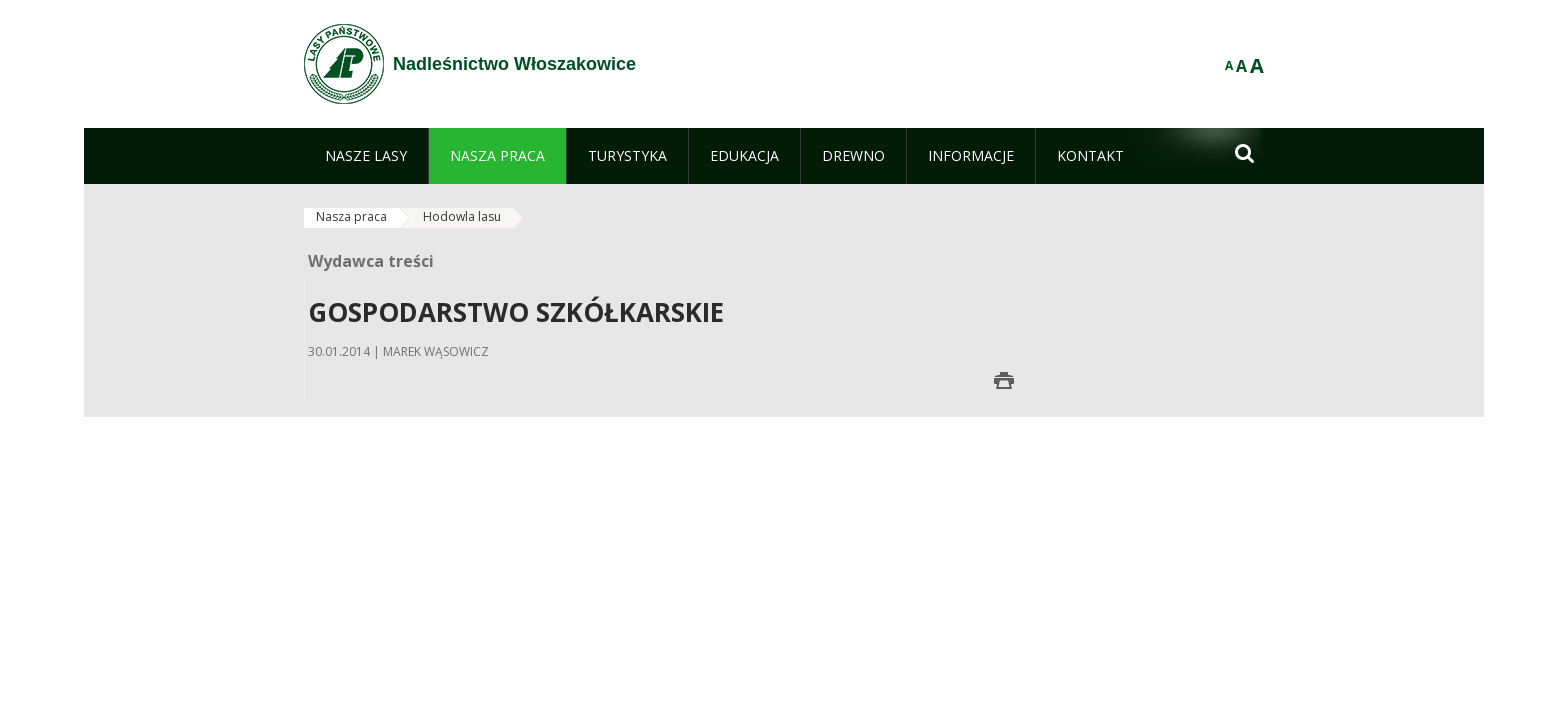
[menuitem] (366, 156)
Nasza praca (351, 216)
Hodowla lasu (462, 216)
